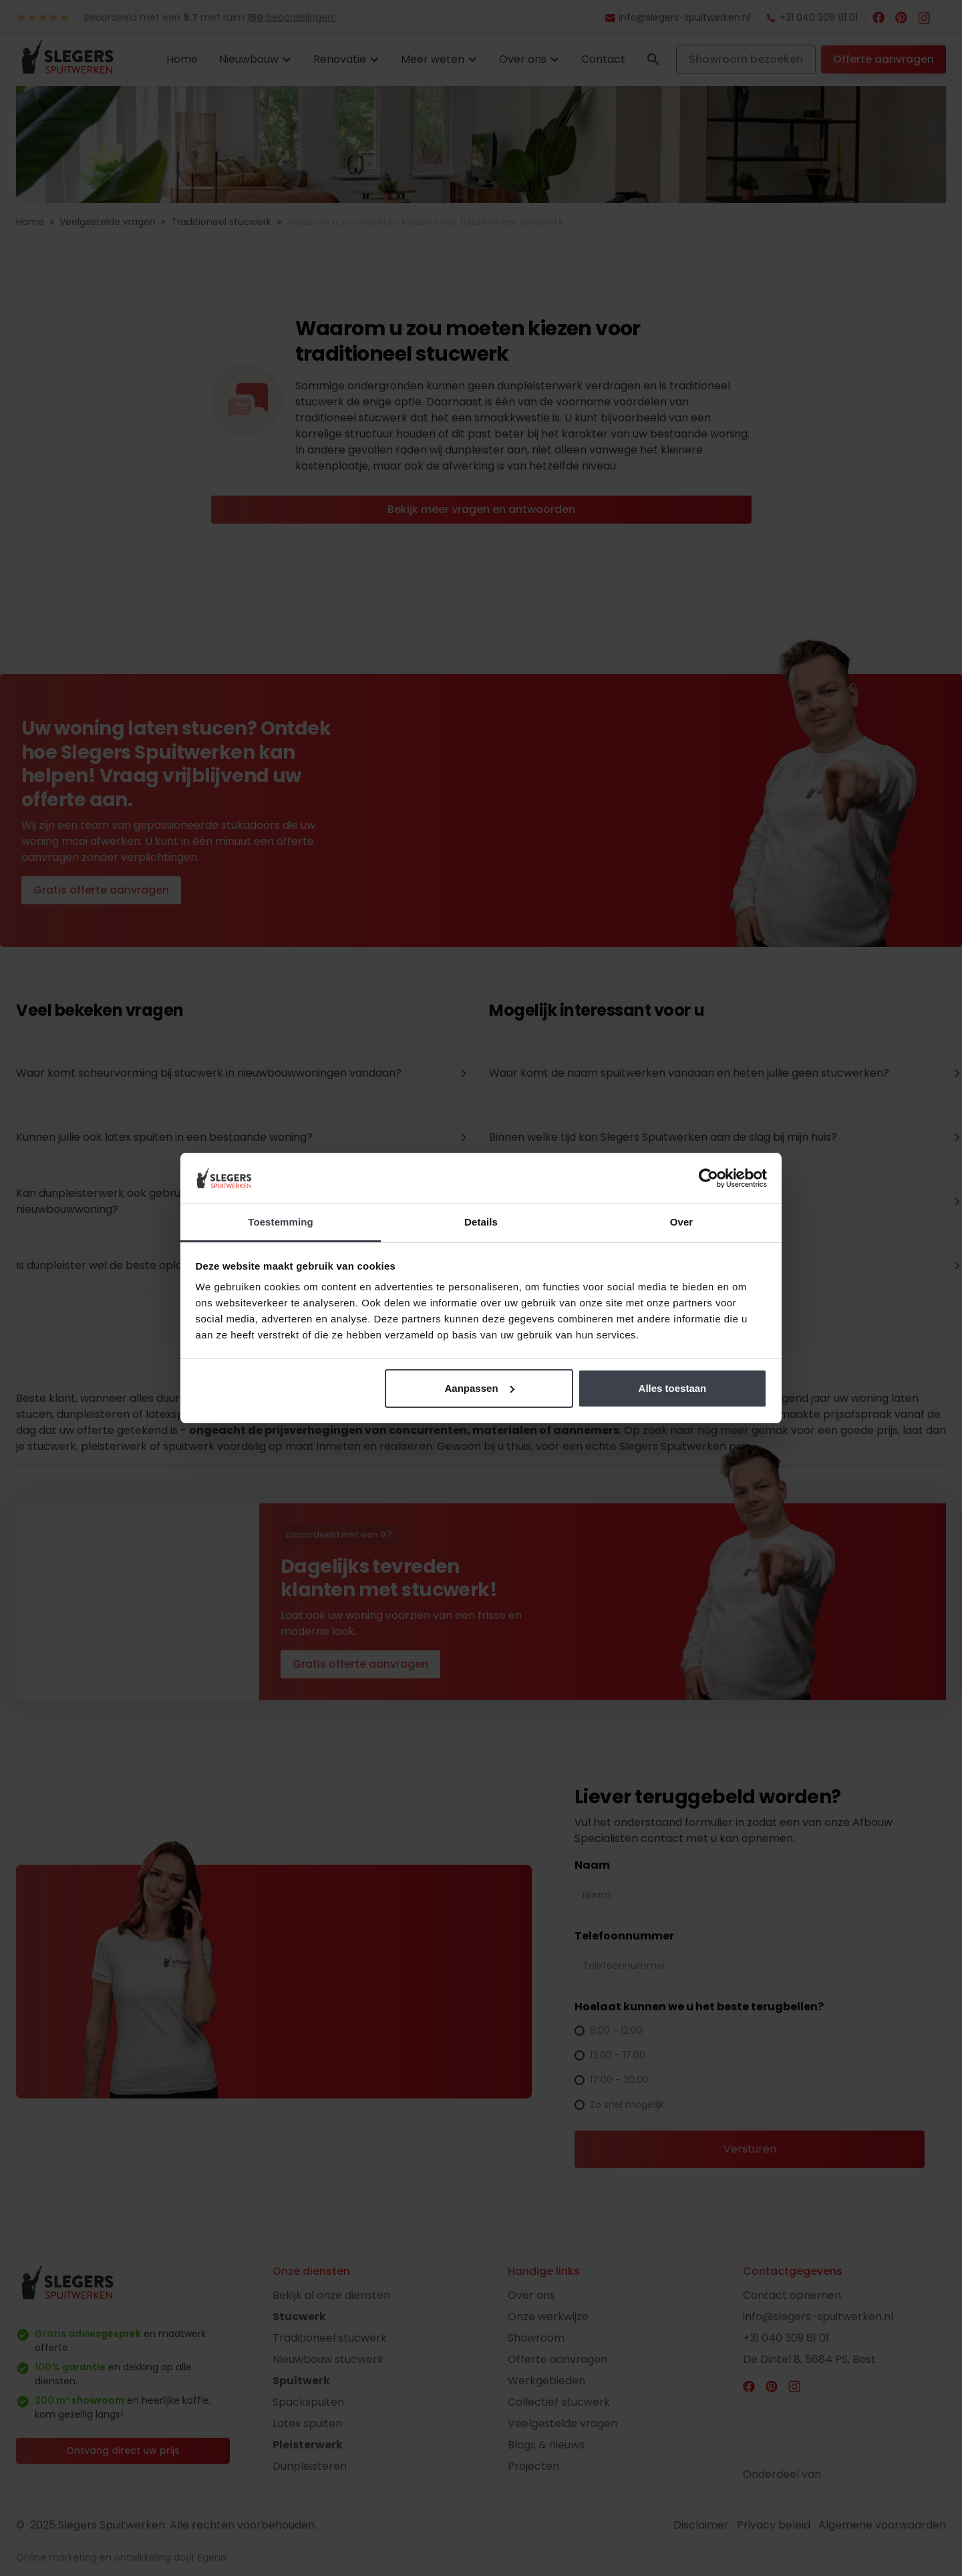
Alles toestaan (673, 1388)
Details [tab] (481, 1222)
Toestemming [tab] (280, 1222)
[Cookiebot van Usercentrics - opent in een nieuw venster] (708, 1178)
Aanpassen (479, 1388)
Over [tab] (681, 1222)
